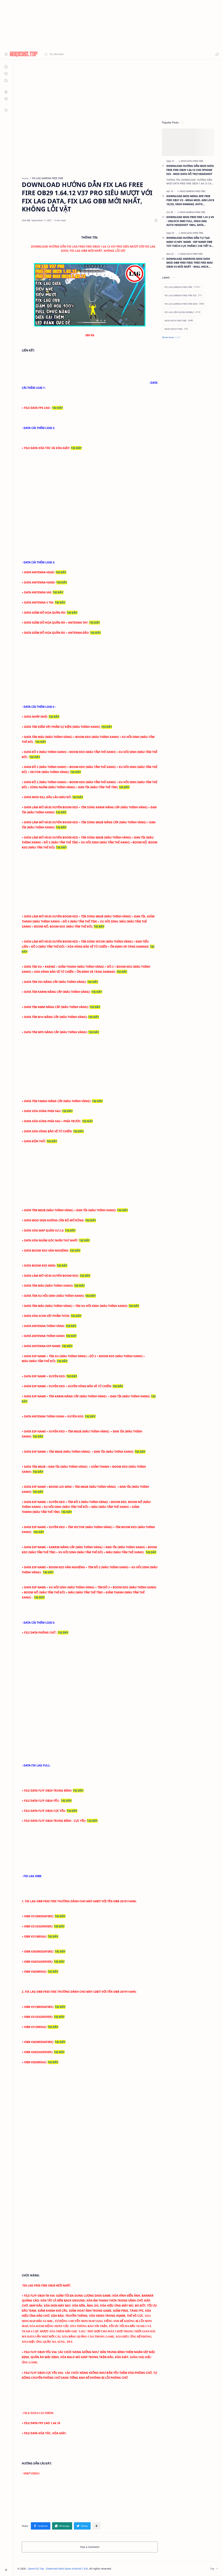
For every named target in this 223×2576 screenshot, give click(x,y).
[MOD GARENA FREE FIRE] (192, 191)
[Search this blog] (72, 54)
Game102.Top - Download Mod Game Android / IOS (58, 2568)
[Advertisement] (104, 24)
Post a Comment (89, 2547)
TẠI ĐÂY (57, 408)
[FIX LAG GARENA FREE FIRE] (182, 287)
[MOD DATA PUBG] (176, 328)
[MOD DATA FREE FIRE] (192, 161)
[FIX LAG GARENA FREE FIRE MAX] (184, 303)
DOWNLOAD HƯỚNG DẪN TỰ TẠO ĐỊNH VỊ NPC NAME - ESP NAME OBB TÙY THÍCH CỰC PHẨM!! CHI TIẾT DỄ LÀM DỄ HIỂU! (189, 242)
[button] (217, 54)
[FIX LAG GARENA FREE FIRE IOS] (183, 295)
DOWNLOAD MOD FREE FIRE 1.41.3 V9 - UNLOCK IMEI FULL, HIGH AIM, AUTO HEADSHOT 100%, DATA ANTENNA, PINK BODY (190, 221)
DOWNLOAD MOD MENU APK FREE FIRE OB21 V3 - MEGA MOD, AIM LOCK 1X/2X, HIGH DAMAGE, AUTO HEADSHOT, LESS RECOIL (190, 200)
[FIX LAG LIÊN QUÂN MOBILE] (182, 312)
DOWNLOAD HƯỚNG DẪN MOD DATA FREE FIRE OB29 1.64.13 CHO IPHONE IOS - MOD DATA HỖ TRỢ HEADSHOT (190, 170)
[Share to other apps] (96, 2526)
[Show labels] (172, 337)
